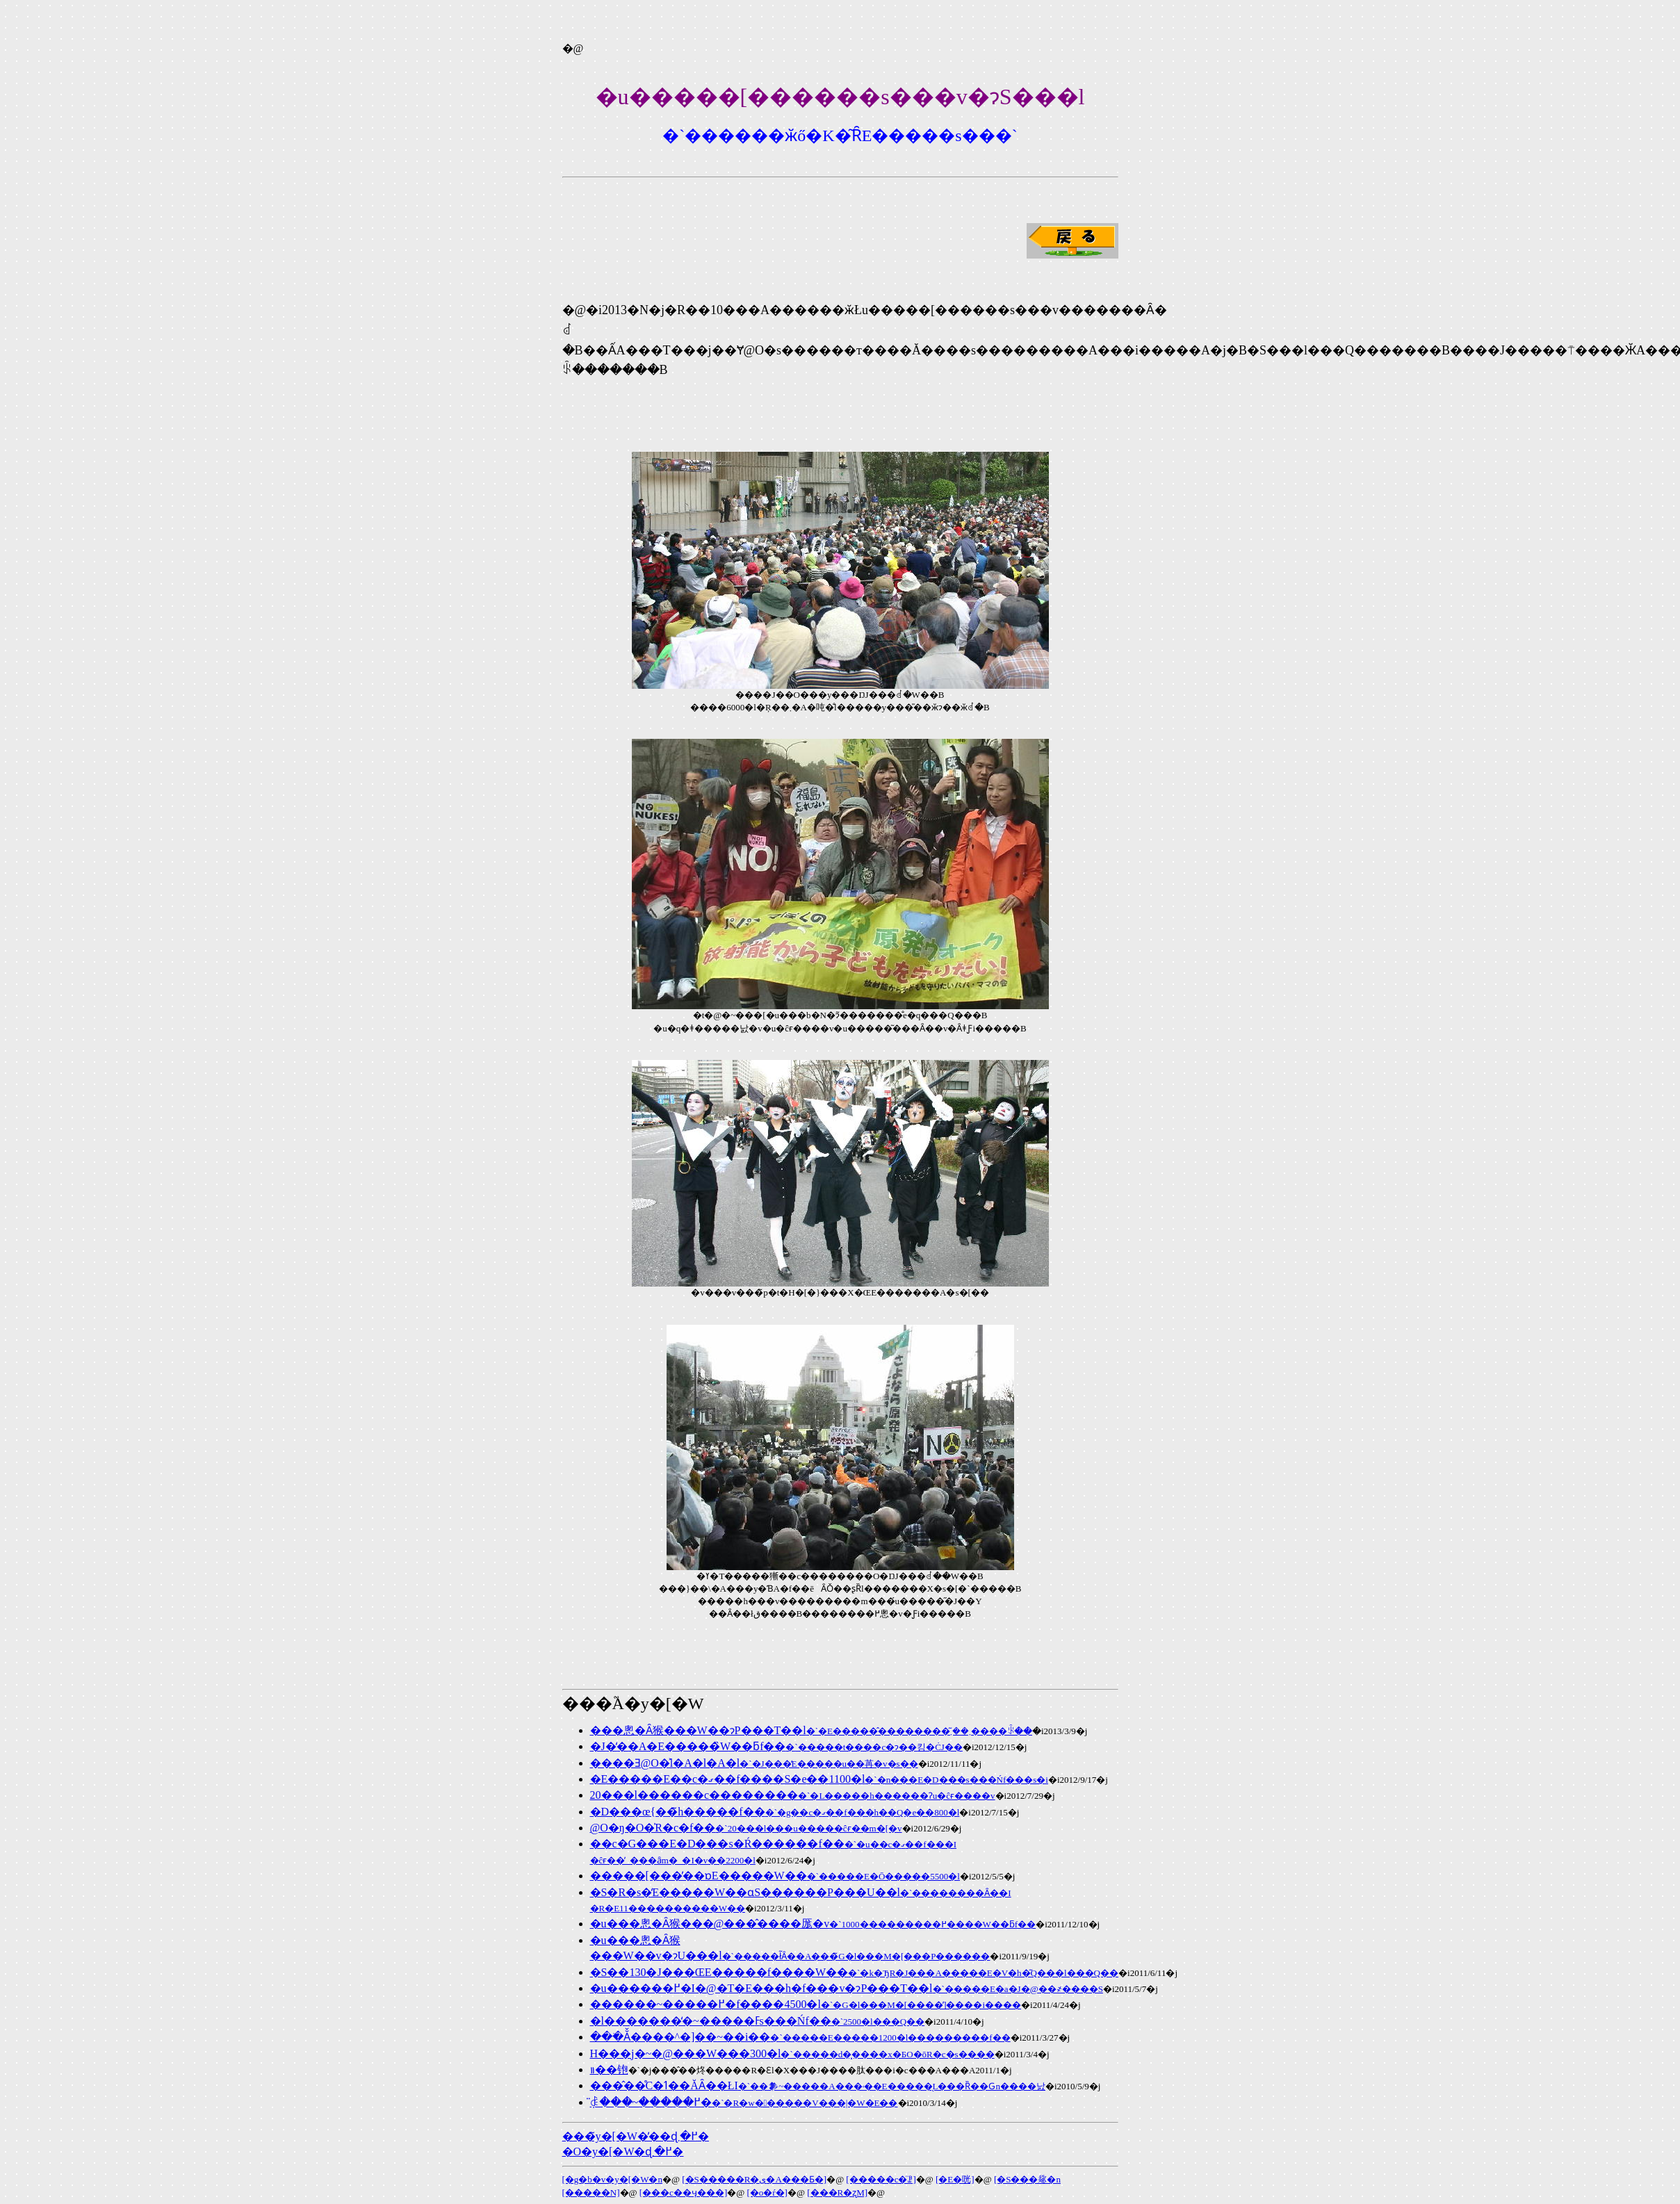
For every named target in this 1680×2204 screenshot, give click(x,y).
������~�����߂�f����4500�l (806, 2004)
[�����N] (591, 2192)
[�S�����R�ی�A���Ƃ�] (754, 2179)
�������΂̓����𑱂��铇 (609, 2069)
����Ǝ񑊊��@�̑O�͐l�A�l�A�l (754, 1763)
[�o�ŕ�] (767, 2192)
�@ (573, 48)
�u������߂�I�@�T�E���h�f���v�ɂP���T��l (846, 1988)
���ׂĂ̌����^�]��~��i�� (800, 2037)
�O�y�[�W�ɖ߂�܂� (623, 2151)
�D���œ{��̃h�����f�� (775, 1812)
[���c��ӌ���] (683, 2192)
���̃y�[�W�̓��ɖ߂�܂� (635, 2136)
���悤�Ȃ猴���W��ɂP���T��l (811, 1730)
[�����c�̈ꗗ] (880, 2179)
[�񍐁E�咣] (955, 2179)
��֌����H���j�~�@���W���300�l (792, 2053)
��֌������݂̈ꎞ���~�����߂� (744, 2102)
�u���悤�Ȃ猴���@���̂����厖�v (813, 1923)
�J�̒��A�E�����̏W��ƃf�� (776, 1746)
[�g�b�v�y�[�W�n (612, 2179)
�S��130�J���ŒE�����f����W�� (854, 1972)
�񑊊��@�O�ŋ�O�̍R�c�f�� (746, 1828)
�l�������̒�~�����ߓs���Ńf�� (757, 2021)
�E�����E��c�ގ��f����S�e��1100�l (819, 1779)
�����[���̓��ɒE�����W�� (775, 1875)
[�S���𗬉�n (1027, 2179)
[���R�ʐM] (837, 2192)
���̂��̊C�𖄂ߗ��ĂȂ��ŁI (817, 2085)
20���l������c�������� (792, 1795)
